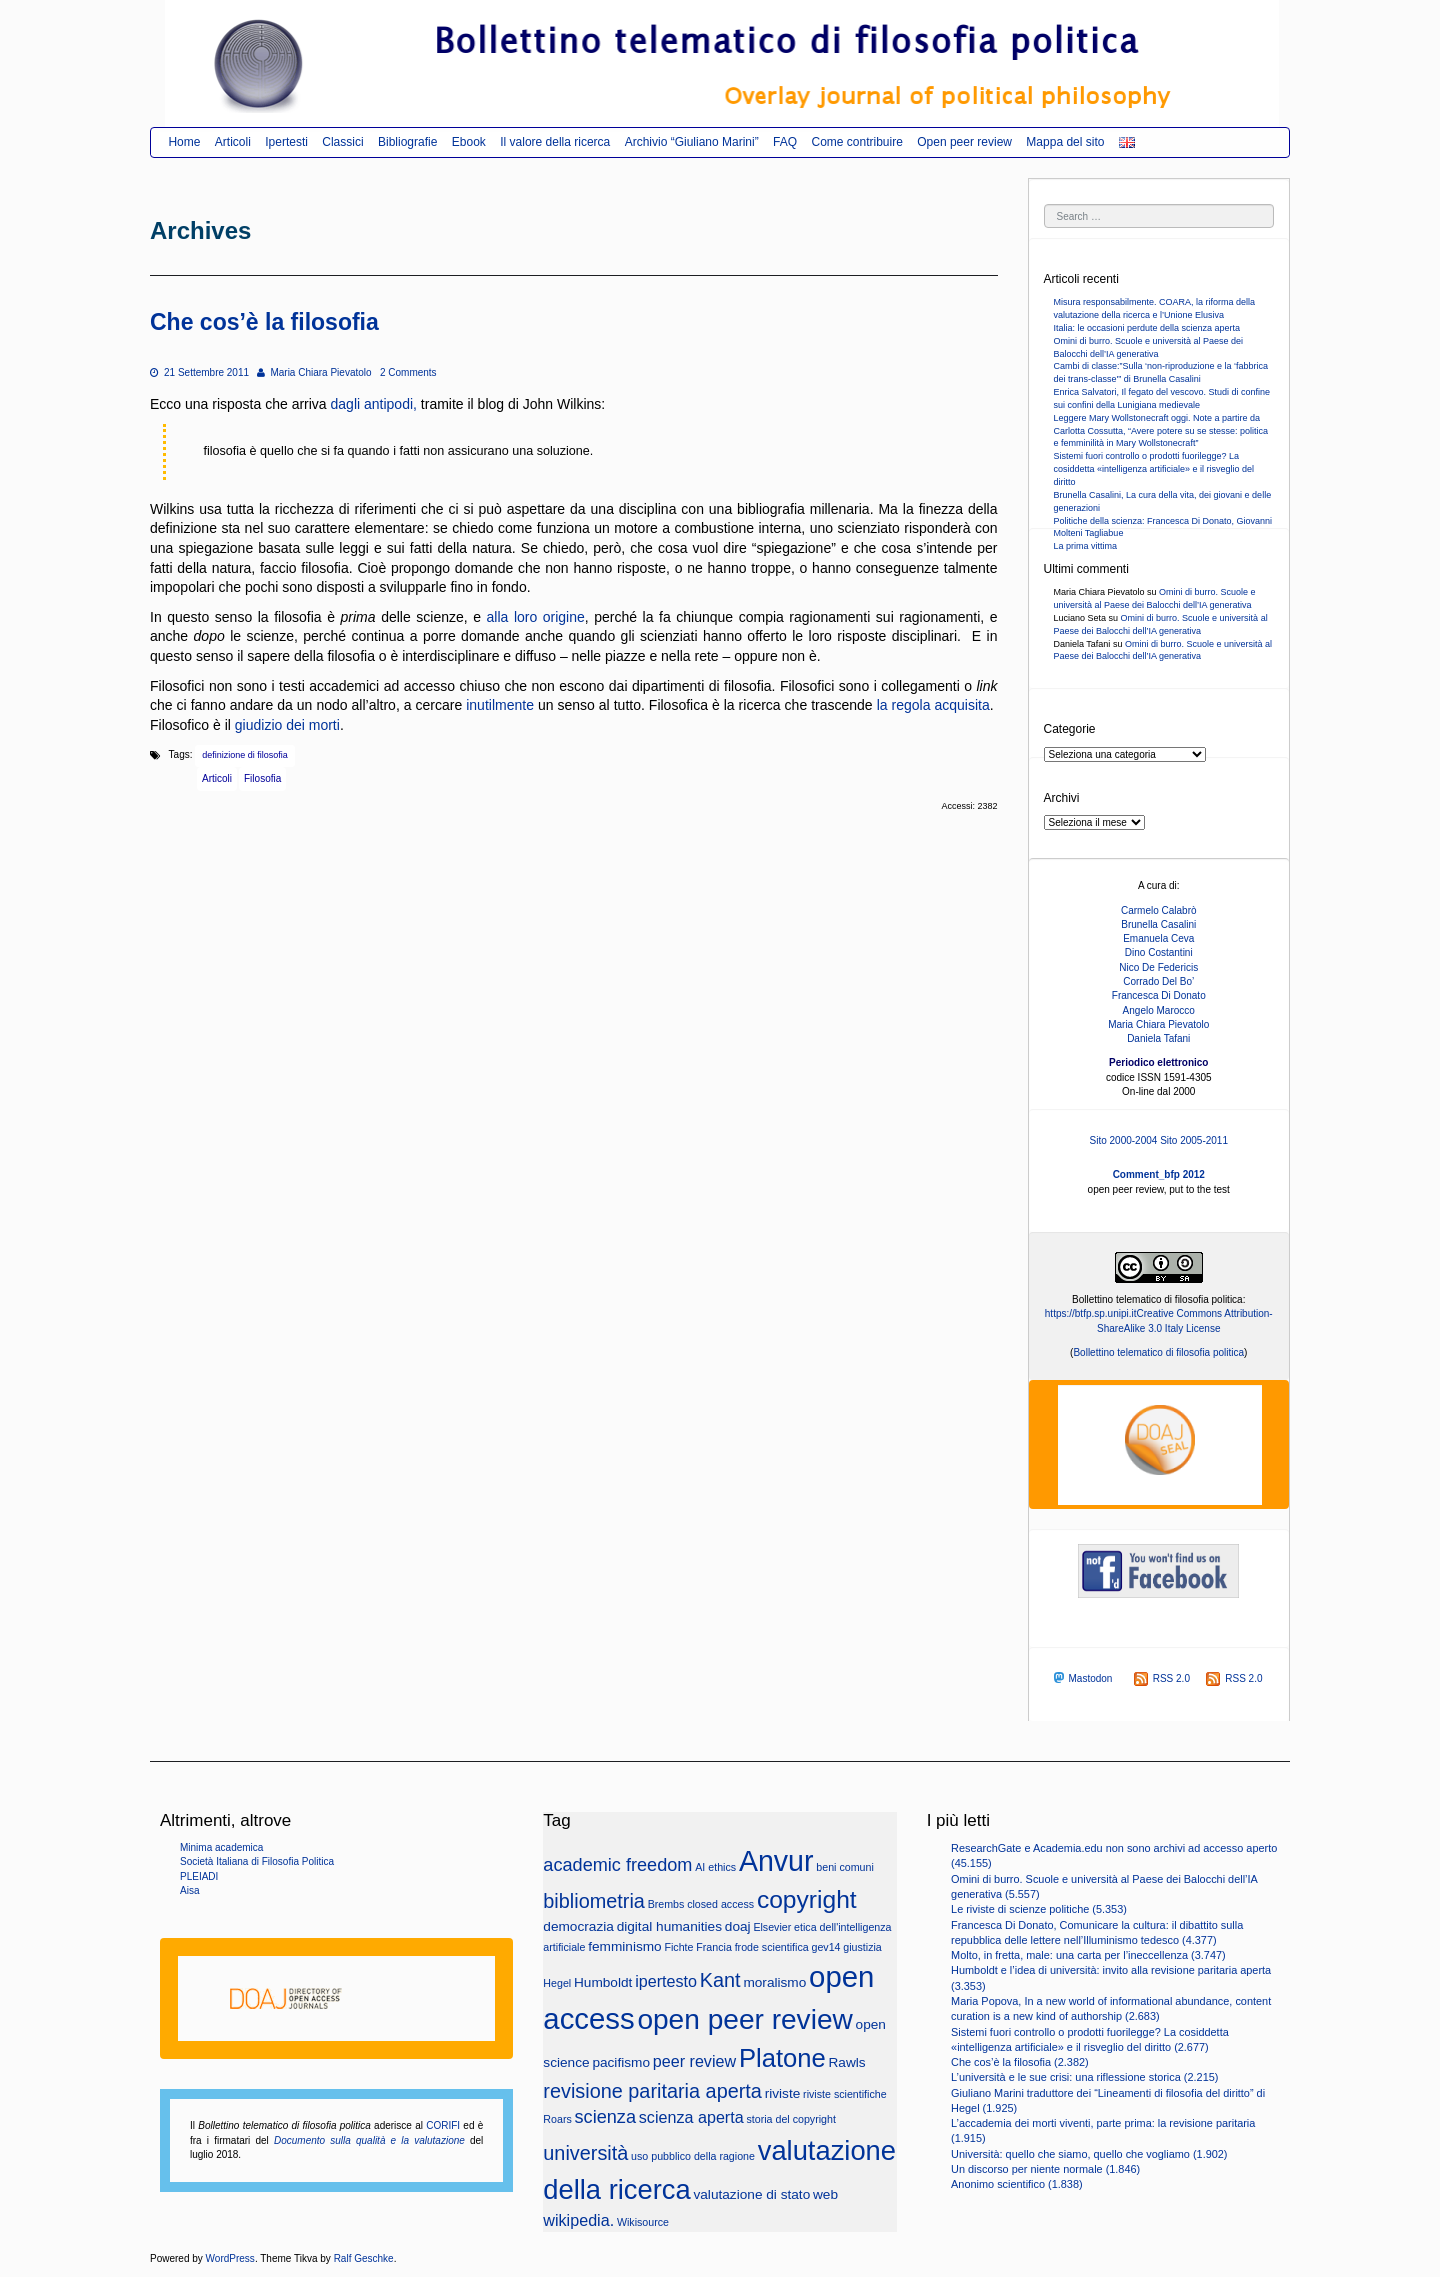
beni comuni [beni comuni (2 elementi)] (844, 1867)
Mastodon (1081, 1678)
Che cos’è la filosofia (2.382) (1020, 2062)
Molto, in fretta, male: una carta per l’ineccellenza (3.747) (1088, 1955)
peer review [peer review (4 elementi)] (694, 2061)
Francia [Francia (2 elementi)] (714, 1947)
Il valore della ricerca (555, 142)
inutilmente (500, 705)
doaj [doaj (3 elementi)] (738, 1926)
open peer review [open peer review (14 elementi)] (744, 2019)
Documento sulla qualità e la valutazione (369, 2140)
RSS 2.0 (1162, 1678)
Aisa (189, 1890)
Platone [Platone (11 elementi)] (782, 2058)
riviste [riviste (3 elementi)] (783, 2093)
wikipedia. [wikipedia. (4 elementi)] (578, 2220)
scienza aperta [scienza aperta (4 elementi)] (691, 2117)
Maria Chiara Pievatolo (314, 372)
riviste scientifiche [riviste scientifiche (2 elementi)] (845, 2094)
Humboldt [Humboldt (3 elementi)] (603, 1982)
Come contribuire (856, 142)
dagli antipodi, (374, 404)
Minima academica (221, 1847)
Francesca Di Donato (1159, 995)
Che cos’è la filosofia (264, 322)
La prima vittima (1086, 546)
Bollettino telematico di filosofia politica (1158, 1352)
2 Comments (408, 372)
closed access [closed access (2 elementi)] (720, 1904)
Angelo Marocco (1159, 1010)
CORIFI (443, 2125)
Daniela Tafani (1158, 1038)
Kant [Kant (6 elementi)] (720, 1980)
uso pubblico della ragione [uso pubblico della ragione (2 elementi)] (693, 2156)
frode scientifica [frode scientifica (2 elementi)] (772, 1947)
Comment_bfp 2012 (1159, 1174)
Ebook (469, 142)
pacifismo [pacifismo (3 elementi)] (621, 2062)
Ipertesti (286, 142)
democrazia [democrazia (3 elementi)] (578, 1926)
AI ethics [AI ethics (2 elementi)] (715, 1867)
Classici (342, 142)
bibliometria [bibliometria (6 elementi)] (594, 1901)
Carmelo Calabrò (1159, 910)
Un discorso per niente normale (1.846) (1045, 2169)
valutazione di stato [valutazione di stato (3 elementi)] (751, 2194)
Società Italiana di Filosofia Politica (257, 1861)
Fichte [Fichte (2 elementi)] (678, 1947)
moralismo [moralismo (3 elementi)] (774, 1982)
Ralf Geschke (364, 2258)
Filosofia (262, 778)
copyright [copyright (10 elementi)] (807, 1899)
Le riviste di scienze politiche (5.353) (1039, 1909)
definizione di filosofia (245, 755)
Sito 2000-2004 (1124, 1140)
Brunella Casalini (1158, 924)
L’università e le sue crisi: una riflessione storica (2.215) (1084, 2077)
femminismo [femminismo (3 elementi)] (625, 1946)
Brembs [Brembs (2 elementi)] (666, 1904)
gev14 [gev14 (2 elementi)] (825, 1947)
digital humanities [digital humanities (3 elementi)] (669, 1926)
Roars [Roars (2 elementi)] (557, 2119)
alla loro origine (536, 617)
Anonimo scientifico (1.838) (1017, 2184)
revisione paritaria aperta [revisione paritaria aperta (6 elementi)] (652, 2091)
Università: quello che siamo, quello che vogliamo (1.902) (1089, 2154)
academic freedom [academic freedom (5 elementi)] (617, 1865)
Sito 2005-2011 (1194, 1140)
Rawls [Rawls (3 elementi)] (847, 2062)
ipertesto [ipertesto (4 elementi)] (666, 1981)
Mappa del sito (1065, 142)
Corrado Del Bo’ (1158, 981)
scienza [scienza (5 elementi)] (605, 2117)
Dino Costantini (1159, 952)
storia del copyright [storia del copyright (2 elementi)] (790, 2119)
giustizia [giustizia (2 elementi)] (862, 1947)
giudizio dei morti (287, 725)
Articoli (233, 142)
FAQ (785, 142)
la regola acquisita (933, 705)
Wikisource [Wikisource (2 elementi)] (643, 2222)
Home (184, 142)
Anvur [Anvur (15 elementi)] (776, 1861)
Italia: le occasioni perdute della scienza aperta (1147, 328)
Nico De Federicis (1158, 967)
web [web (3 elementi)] (825, 2194)
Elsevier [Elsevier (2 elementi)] (772, 1927)
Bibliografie (407, 142)
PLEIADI (199, 1876)
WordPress (230, 2258)
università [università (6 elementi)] (585, 2153)
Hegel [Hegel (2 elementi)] (557, 1983)
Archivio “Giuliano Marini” (692, 142)
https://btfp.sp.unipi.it (1091, 1313)
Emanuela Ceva (1158, 938)
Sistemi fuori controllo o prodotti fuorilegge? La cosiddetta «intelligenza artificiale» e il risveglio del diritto (1154, 469)
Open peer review (964, 142)
